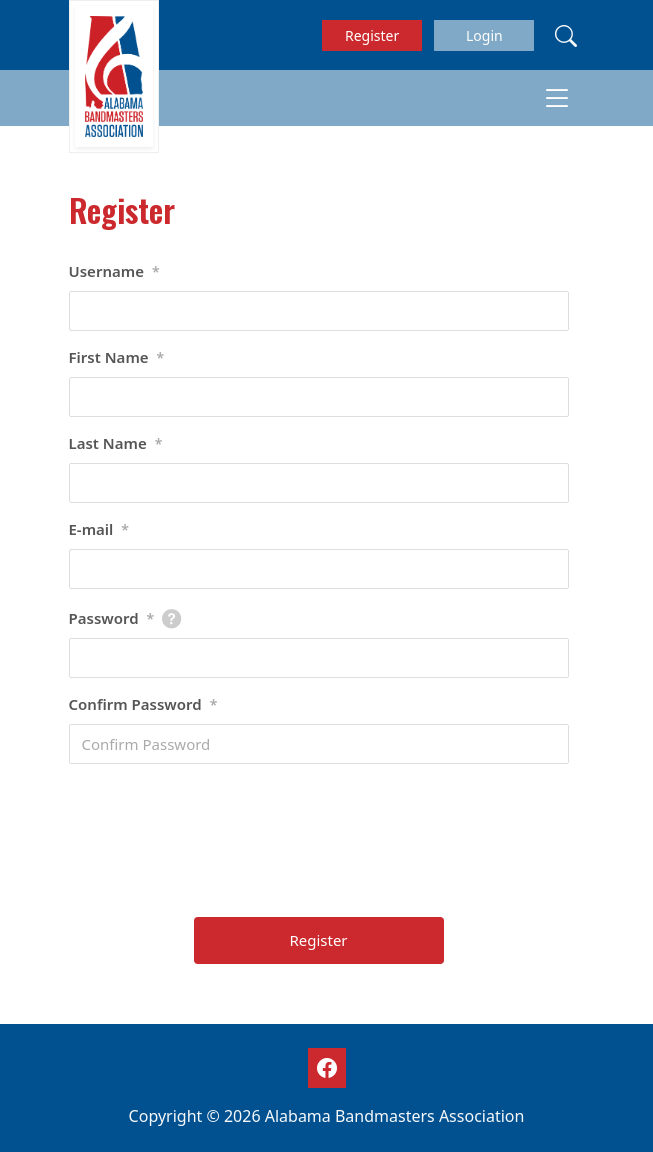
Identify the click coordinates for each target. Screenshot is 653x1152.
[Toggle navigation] (557, 98)
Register (372, 35)
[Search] (566, 35)
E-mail (99, 530)
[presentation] (321, 848)
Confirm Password (143, 705)
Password (112, 619)
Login (484, 35)
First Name (117, 358)
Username (114, 272)
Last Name (116, 444)
